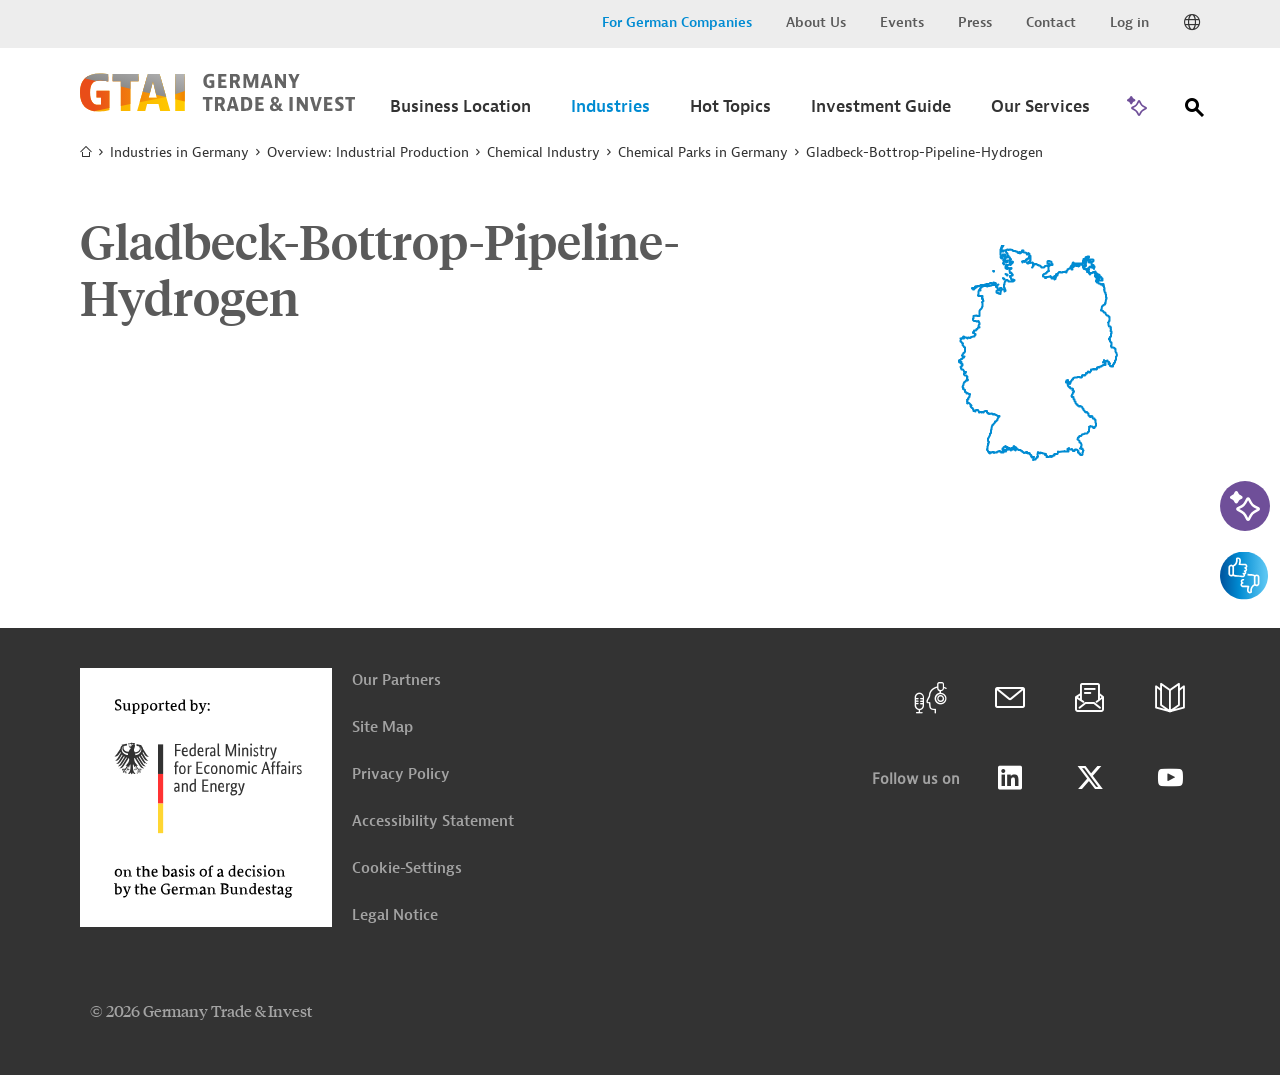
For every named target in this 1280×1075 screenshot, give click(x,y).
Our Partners (396, 680)
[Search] (1195, 111)
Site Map (382, 727)
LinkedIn (1010, 778)
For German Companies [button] (677, 22)
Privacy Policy (401, 774)
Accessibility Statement (433, 821)
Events (902, 22)
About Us (816, 22)
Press (975, 22)
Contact (1051, 22)
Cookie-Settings (407, 868)
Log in (1129, 22)
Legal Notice (395, 915)
